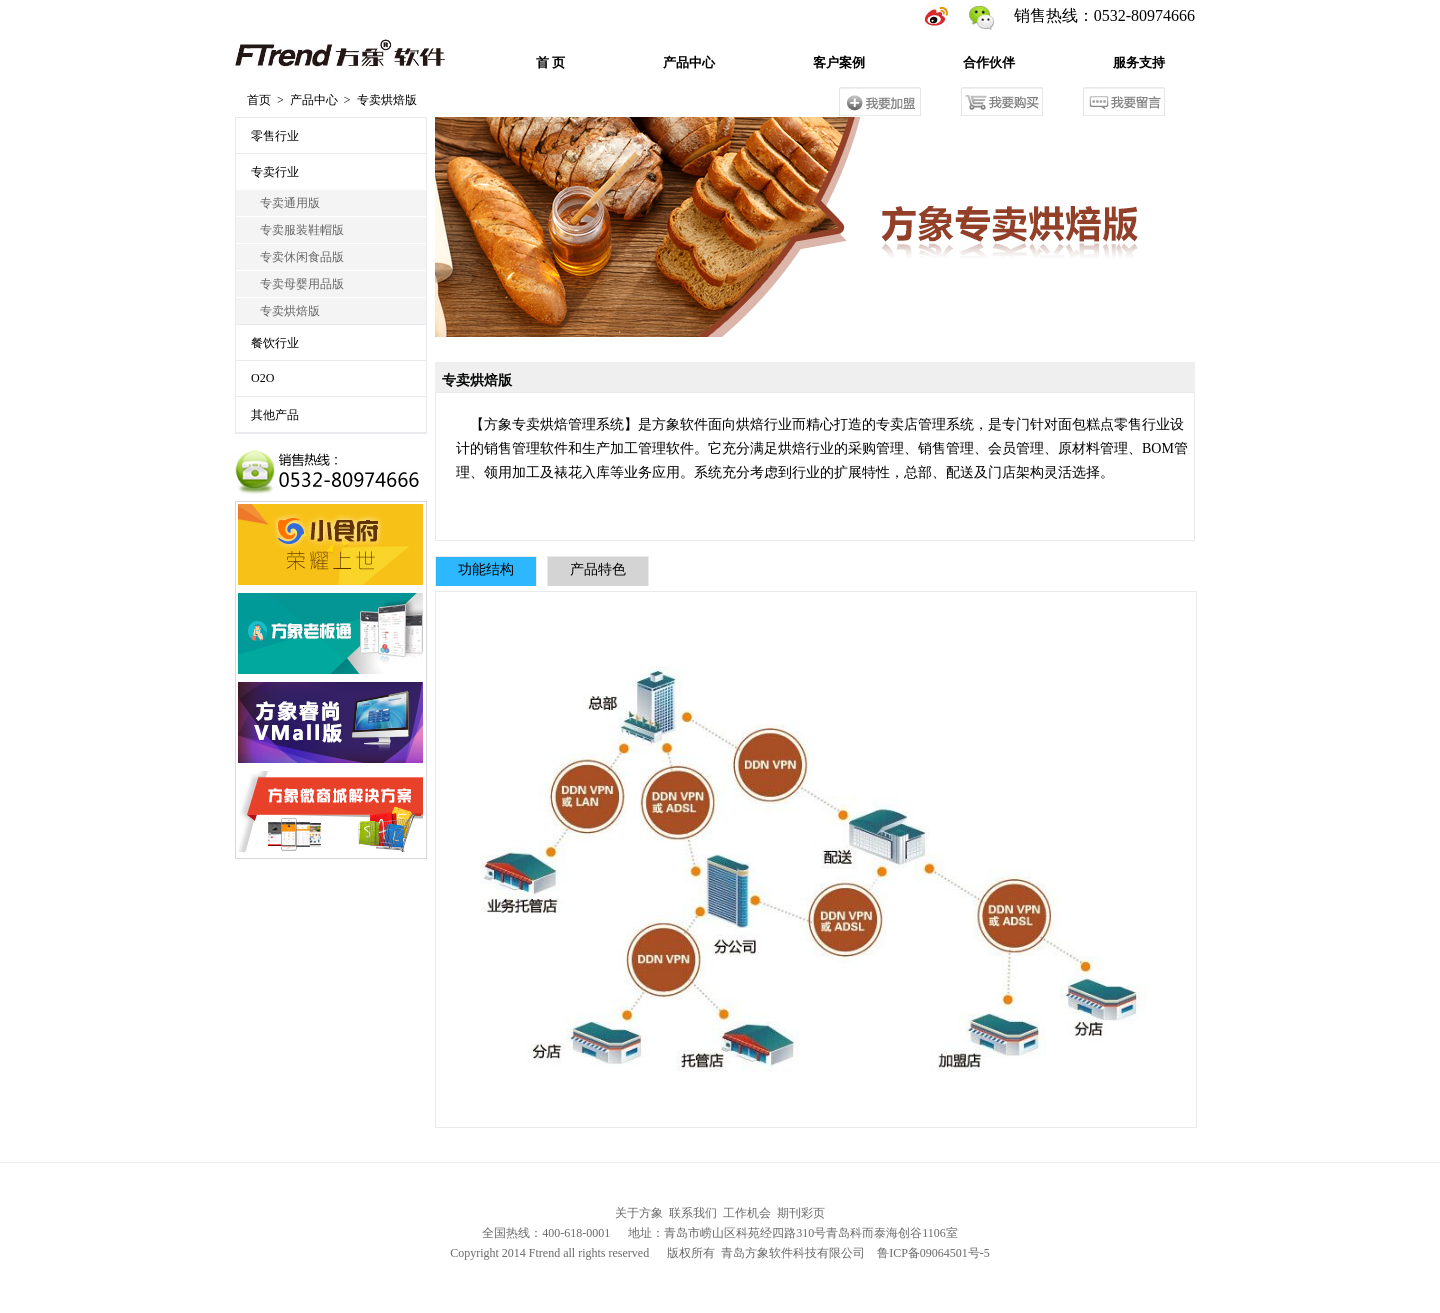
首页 (259, 100)
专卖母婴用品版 (297, 284)
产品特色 (598, 569)
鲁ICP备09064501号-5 (933, 1253)
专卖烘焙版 (285, 311)
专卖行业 (275, 172)
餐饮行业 (275, 343)
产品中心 (689, 62)
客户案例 (839, 62)
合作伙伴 (989, 62)
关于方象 (639, 1213)
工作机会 (747, 1213)
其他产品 (275, 415)
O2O (262, 378)
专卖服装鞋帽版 (297, 230)
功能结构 (486, 569)
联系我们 (693, 1213)
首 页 (550, 62)
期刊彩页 (801, 1213)
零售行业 (275, 136)
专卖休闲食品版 (297, 257)
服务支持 (1139, 62)
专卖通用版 (285, 203)
